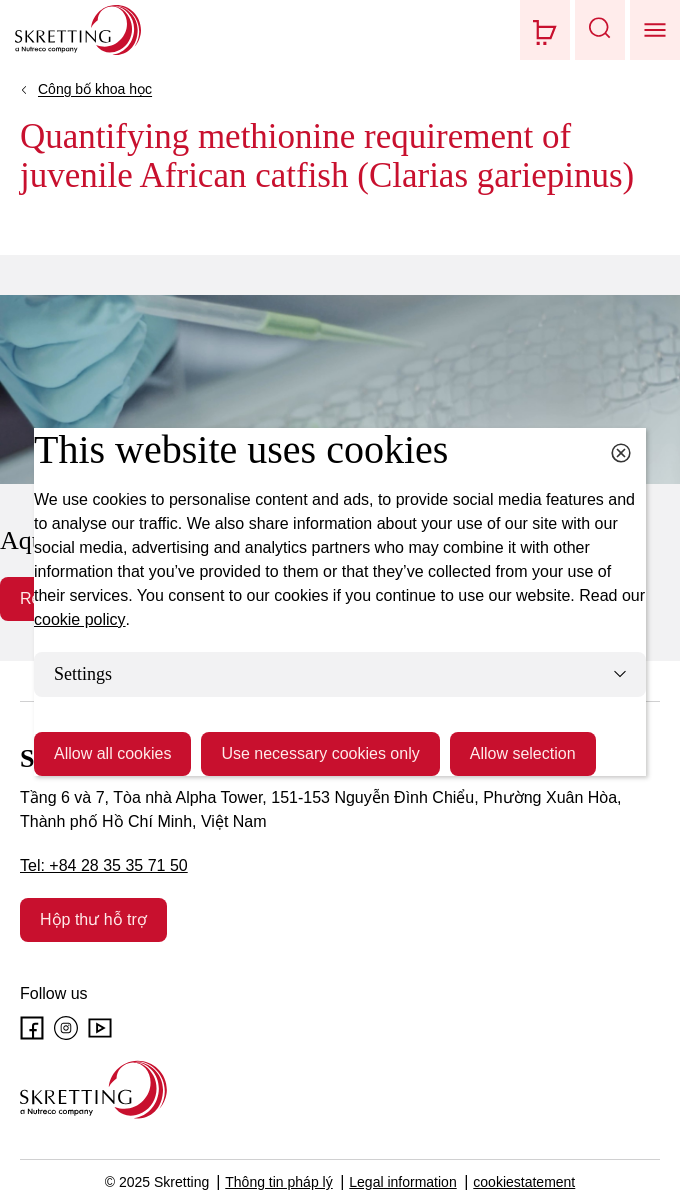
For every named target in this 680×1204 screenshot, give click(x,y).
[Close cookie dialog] (621, 453)
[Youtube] (100, 1028)
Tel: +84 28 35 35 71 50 (104, 865)
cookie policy (80, 619)
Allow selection (523, 753)
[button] (600, 30)
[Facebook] (32, 1028)
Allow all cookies (112, 753)
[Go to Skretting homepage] (78, 30)
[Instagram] (66, 1028)
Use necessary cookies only (320, 753)
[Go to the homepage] (93, 1089)
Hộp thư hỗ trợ (93, 919)
